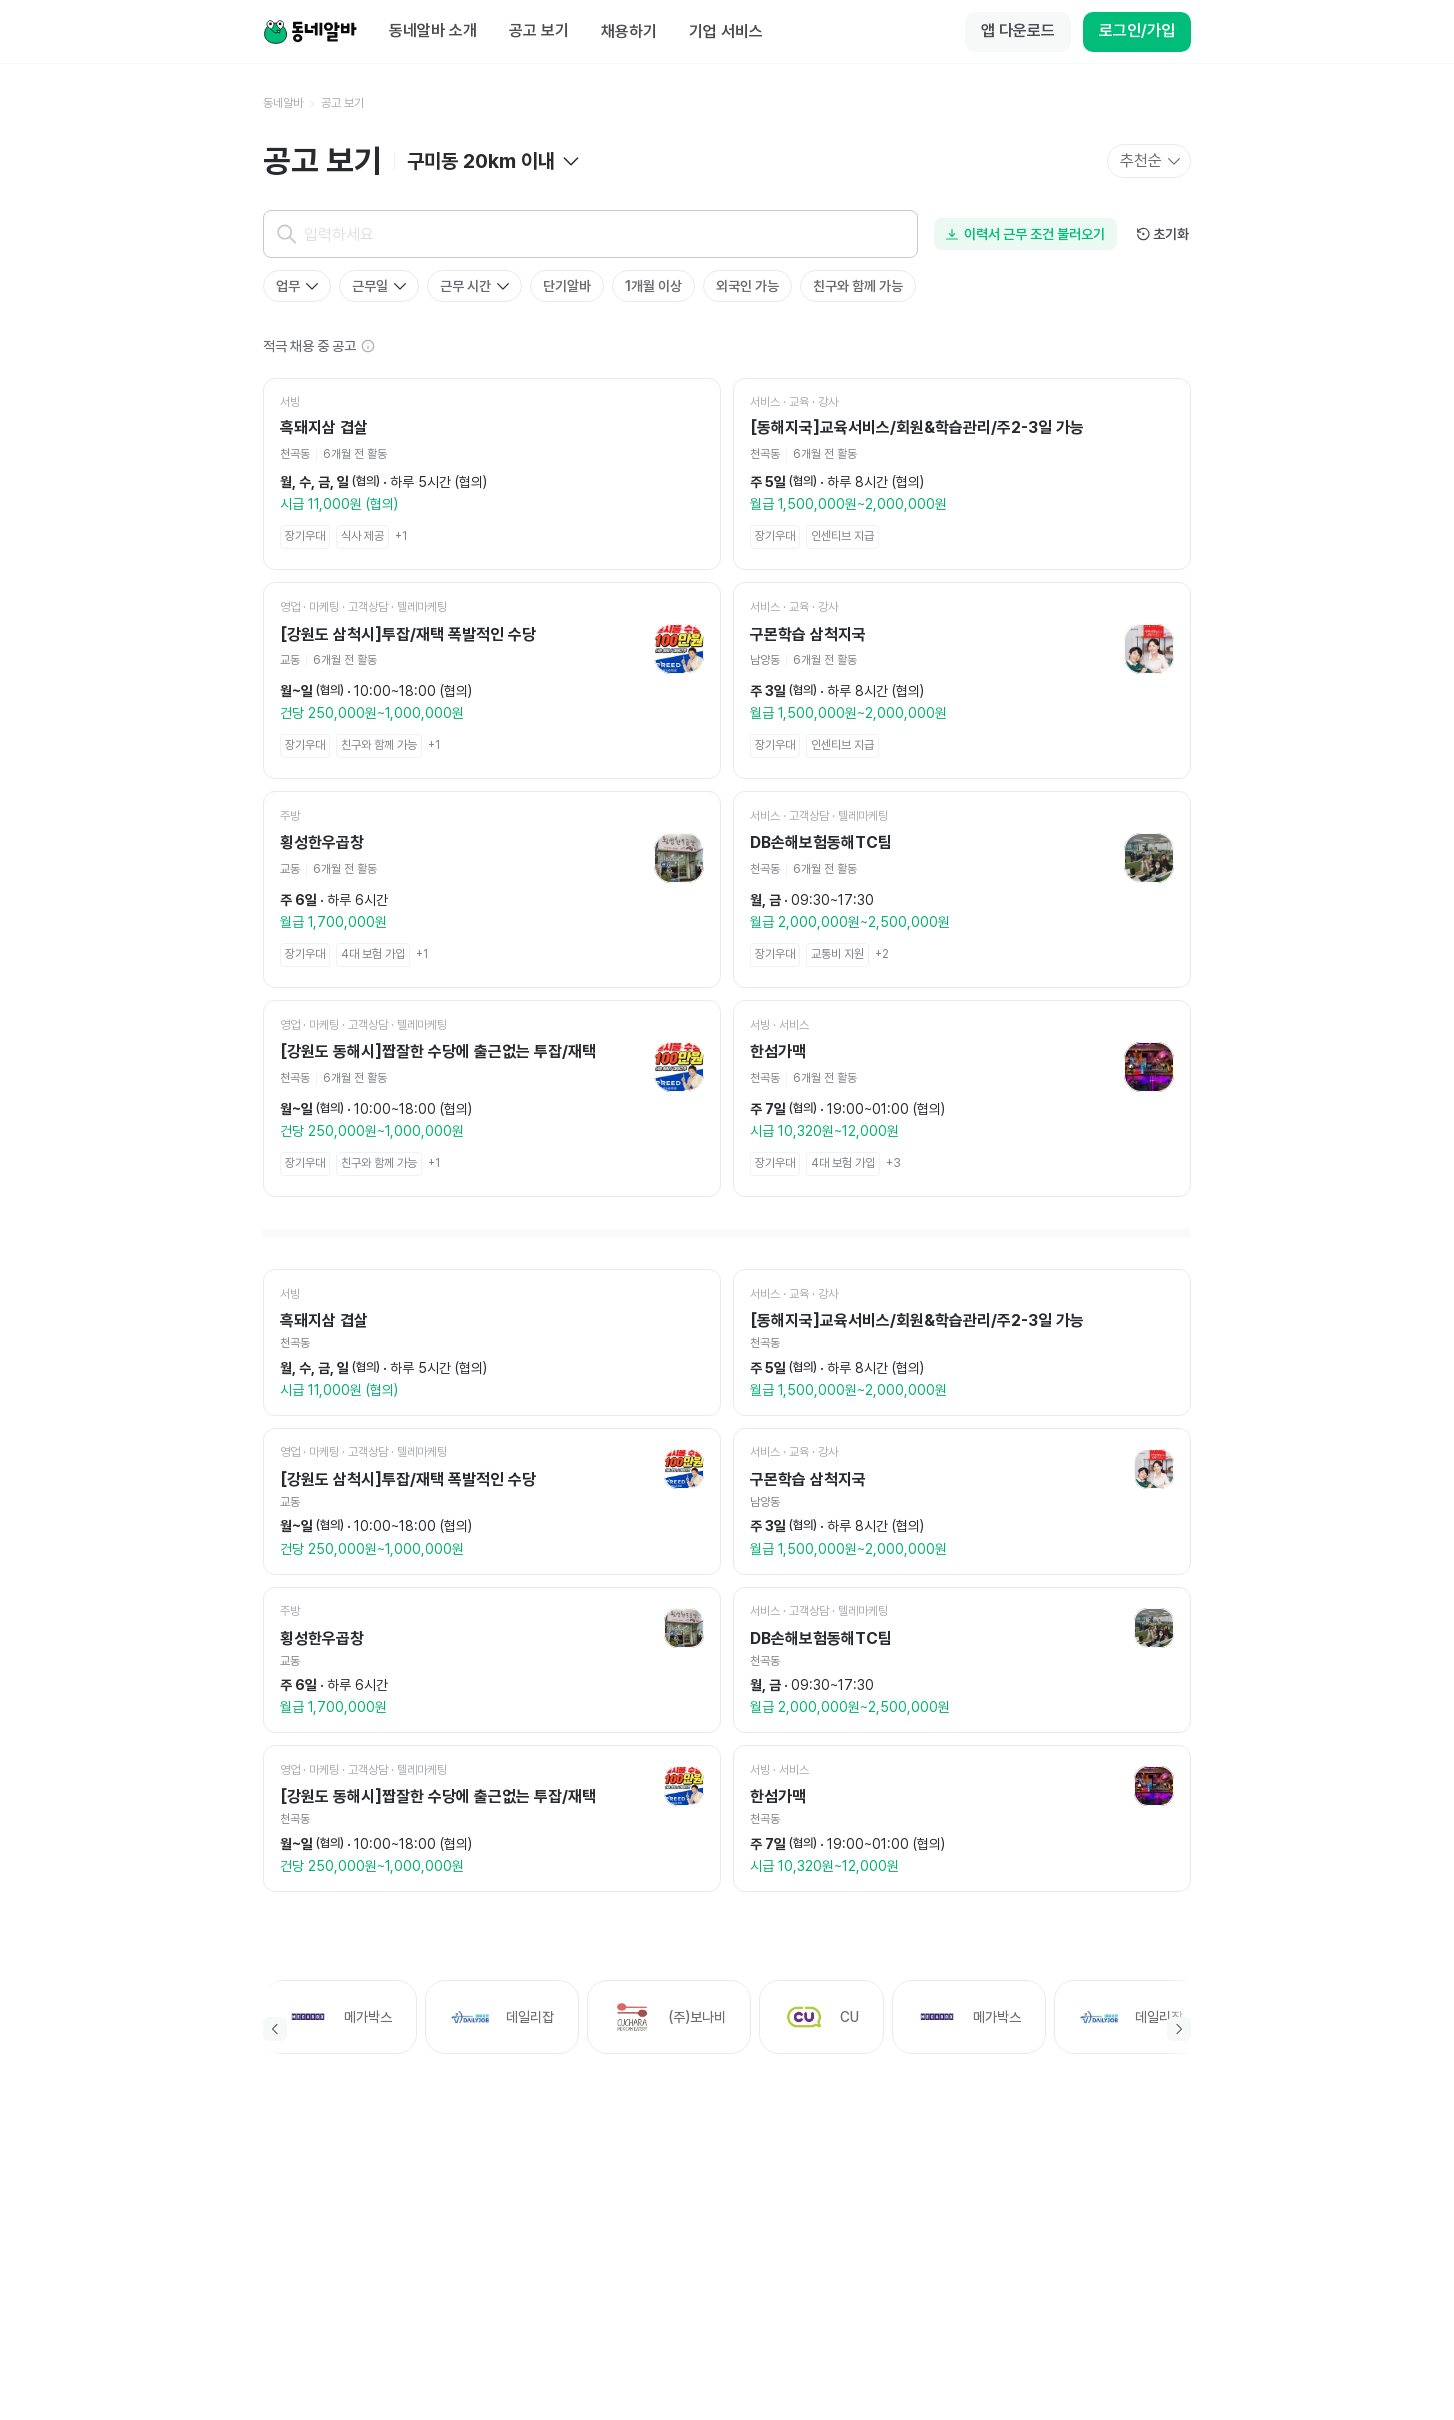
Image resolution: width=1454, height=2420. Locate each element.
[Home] (310, 32)
